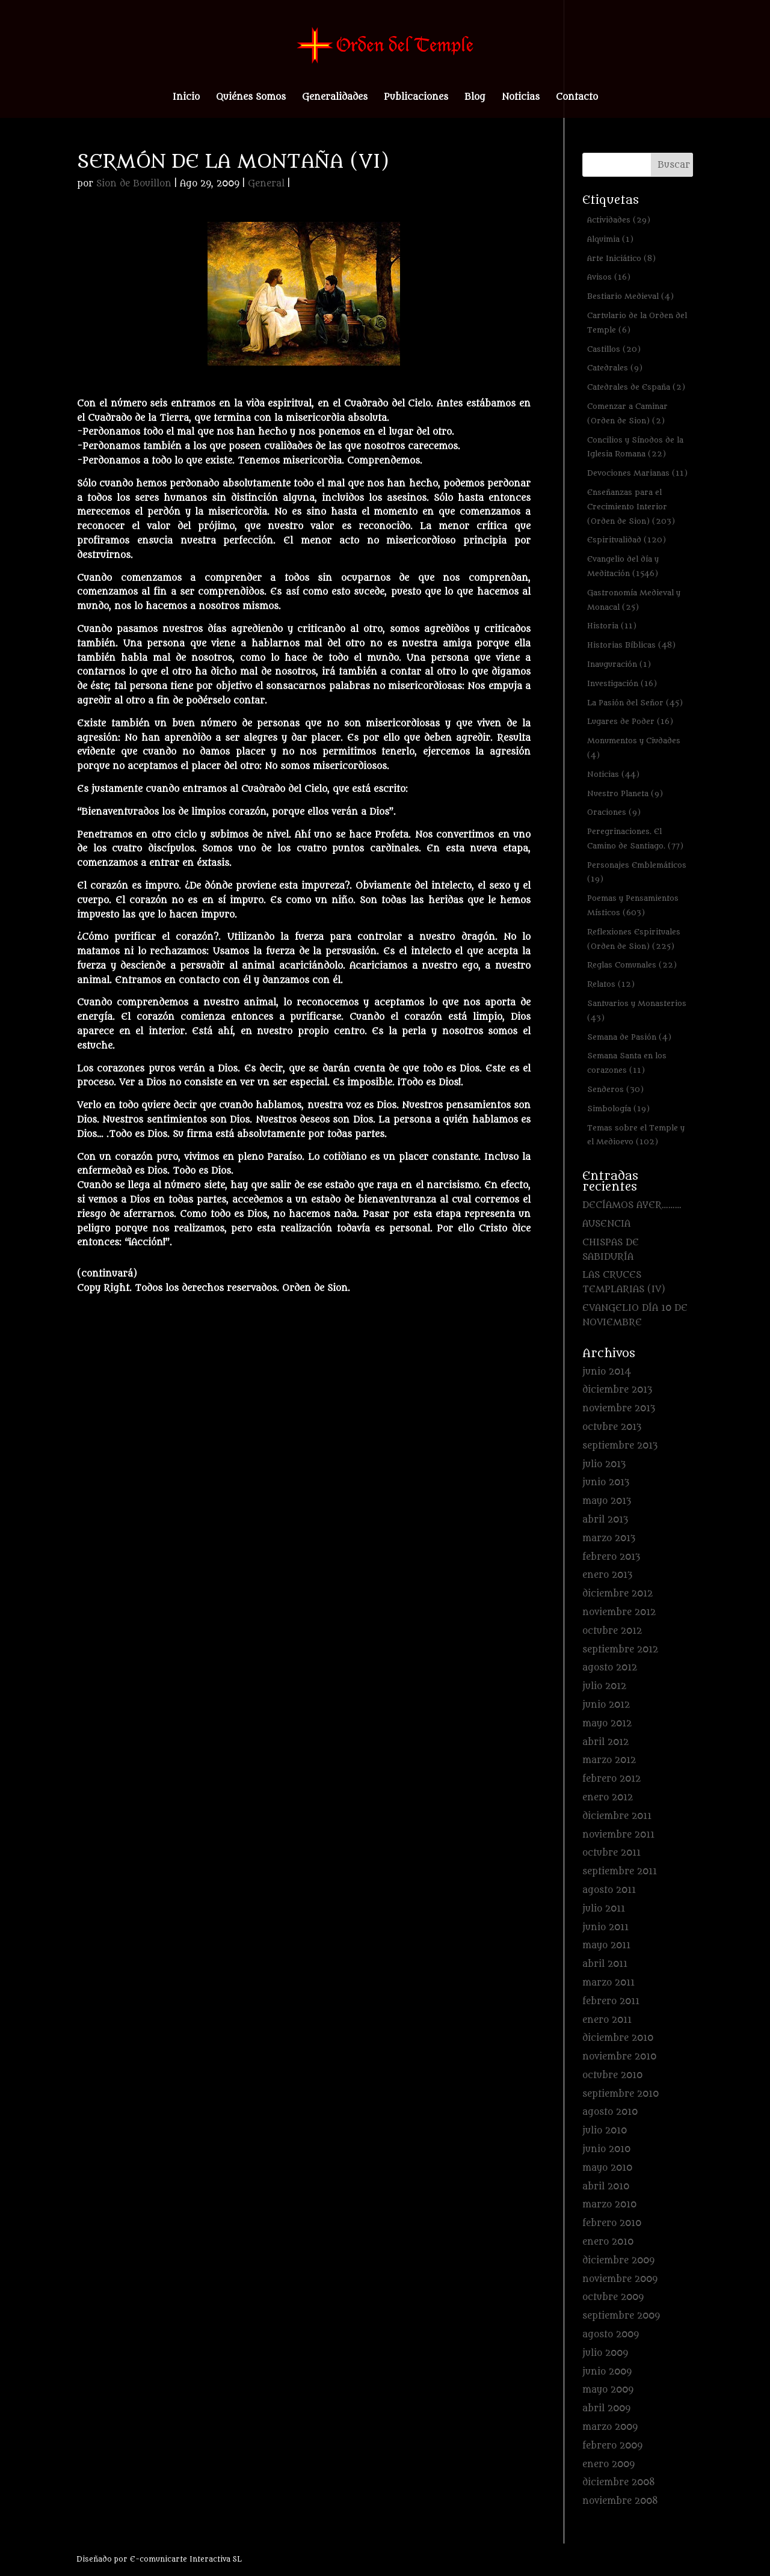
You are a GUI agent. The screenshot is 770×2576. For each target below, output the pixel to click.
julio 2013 (604, 1464)
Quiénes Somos (251, 97)
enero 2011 (607, 2020)
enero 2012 (607, 1797)
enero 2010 (607, 2242)
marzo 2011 (608, 1983)
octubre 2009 (613, 2297)
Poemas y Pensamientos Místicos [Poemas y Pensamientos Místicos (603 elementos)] (633, 905)
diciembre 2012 (617, 1594)
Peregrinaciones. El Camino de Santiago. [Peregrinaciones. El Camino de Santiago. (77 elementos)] (635, 838)
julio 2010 (604, 2131)
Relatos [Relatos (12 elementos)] (611, 984)
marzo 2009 (610, 2427)
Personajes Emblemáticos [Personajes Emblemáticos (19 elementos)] (636, 872)
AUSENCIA (606, 1224)
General (266, 184)
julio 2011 (603, 1909)
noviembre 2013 (618, 1408)
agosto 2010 (610, 2112)
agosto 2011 (609, 1890)
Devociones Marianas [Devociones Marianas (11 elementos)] (637, 472)
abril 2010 (605, 2187)
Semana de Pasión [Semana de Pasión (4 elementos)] (629, 1036)
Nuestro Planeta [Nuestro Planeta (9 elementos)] (625, 793)
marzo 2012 (609, 1760)
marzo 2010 (609, 2205)
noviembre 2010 (619, 2057)
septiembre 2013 (620, 1446)
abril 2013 (605, 1520)
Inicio (186, 97)
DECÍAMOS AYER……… (632, 1205)
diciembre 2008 (618, 2482)
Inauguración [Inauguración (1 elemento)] (619, 664)
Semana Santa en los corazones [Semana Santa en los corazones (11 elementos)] (627, 1063)
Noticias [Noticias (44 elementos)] (613, 774)
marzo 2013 (608, 1538)
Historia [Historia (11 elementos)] (611, 625)
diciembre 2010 (617, 2038)
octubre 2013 (611, 1427)
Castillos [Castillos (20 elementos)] (614, 349)
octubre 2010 (612, 2075)
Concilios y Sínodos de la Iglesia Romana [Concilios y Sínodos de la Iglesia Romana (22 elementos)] (635, 447)
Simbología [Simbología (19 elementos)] (618, 1108)
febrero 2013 (611, 1557)
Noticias (521, 97)
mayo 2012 (607, 1724)
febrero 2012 (611, 1779)
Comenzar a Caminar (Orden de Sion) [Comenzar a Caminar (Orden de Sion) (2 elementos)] (627, 413)
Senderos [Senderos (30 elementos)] (615, 1089)
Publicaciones (416, 97)
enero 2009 (608, 2464)
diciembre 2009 (618, 2261)
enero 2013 (607, 1575)
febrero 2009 (612, 2446)
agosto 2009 (610, 2334)
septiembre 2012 (620, 1650)
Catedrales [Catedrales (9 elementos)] (614, 367)
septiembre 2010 (620, 2094)
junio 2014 (606, 1372)
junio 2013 (605, 1482)
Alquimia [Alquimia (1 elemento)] (610, 239)
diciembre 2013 (617, 1390)
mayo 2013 (606, 1501)
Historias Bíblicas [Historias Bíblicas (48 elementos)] (631, 644)
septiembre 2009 (621, 2316)
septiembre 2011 (619, 1871)
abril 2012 (605, 1742)
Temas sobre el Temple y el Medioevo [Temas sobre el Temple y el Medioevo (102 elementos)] (636, 1135)
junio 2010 (606, 2149)
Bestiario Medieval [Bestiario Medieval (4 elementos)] (630, 296)
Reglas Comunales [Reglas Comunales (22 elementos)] (632, 964)
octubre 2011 (611, 1853)
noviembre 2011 (618, 1835)
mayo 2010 (607, 2168)
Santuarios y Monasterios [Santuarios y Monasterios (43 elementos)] (636, 1010)
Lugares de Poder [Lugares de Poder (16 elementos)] (630, 721)
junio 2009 (607, 2372)
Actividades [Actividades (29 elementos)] (618, 219)
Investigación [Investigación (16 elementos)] (622, 683)
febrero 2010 (611, 2223)
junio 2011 (605, 1927)
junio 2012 (606, 1705)
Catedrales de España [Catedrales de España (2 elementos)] (636, 386)
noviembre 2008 (620, 2501)
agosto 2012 (609, 1668)
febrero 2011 (610, 2001)
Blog (474, 97)
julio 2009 (605, 2353)
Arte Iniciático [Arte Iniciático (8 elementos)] (621, 258)
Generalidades (335, 97)
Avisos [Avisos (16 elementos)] (608, 276)
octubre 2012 (612, 1631)
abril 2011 (604, 1964)
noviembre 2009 (620, 2279)
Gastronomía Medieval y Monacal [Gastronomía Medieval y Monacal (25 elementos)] (633, 600)
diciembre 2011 (616, 1816)
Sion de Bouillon (133, 184)
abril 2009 (606, 2408)
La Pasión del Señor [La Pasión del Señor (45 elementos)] (635, 702)
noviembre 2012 (619, 1612)
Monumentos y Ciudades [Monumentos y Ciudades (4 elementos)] (633, 747)
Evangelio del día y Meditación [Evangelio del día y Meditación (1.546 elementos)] (623, 566)
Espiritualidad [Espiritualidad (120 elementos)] (626, 539)
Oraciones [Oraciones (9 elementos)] (614, 812)
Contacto (577, 97)
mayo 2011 (606, 1945)
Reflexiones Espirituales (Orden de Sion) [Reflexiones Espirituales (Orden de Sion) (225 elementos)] (633, 939)
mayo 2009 (607, 2390)
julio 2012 (604, 1686)
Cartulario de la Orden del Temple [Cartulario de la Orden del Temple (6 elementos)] (637, 322)
